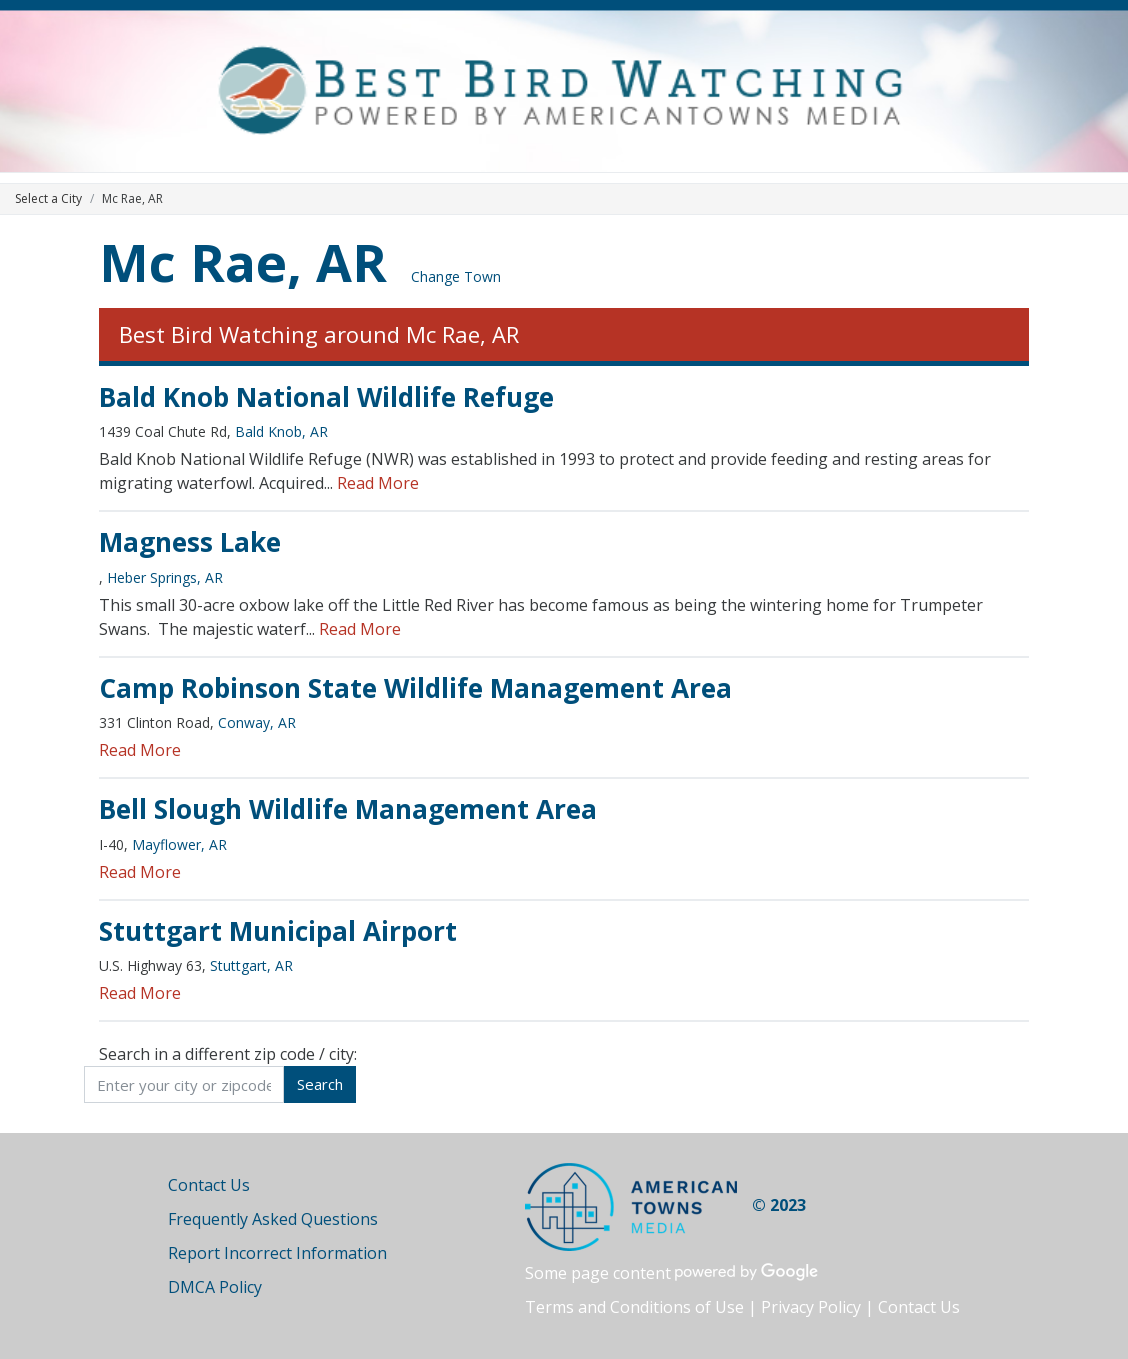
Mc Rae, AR (243, 261)
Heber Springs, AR (165, 577)
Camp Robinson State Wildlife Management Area (415, 688)
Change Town (456, 276)
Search (320, 1084)
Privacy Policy (811, 1307)
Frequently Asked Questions (273, 1219)
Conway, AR (257, 722)
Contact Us (209, 1185)
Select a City (48, 198)
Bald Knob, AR (281, 431)
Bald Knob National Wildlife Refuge (326, 397)
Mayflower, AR (179, 844)
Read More (378, 483)
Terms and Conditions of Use (634, 1307)
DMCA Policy (215, 1287)
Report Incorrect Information (277, 1253)
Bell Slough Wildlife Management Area (348, 809)
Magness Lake (190, 542)
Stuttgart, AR (251, 965)
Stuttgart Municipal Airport (278, 931)
